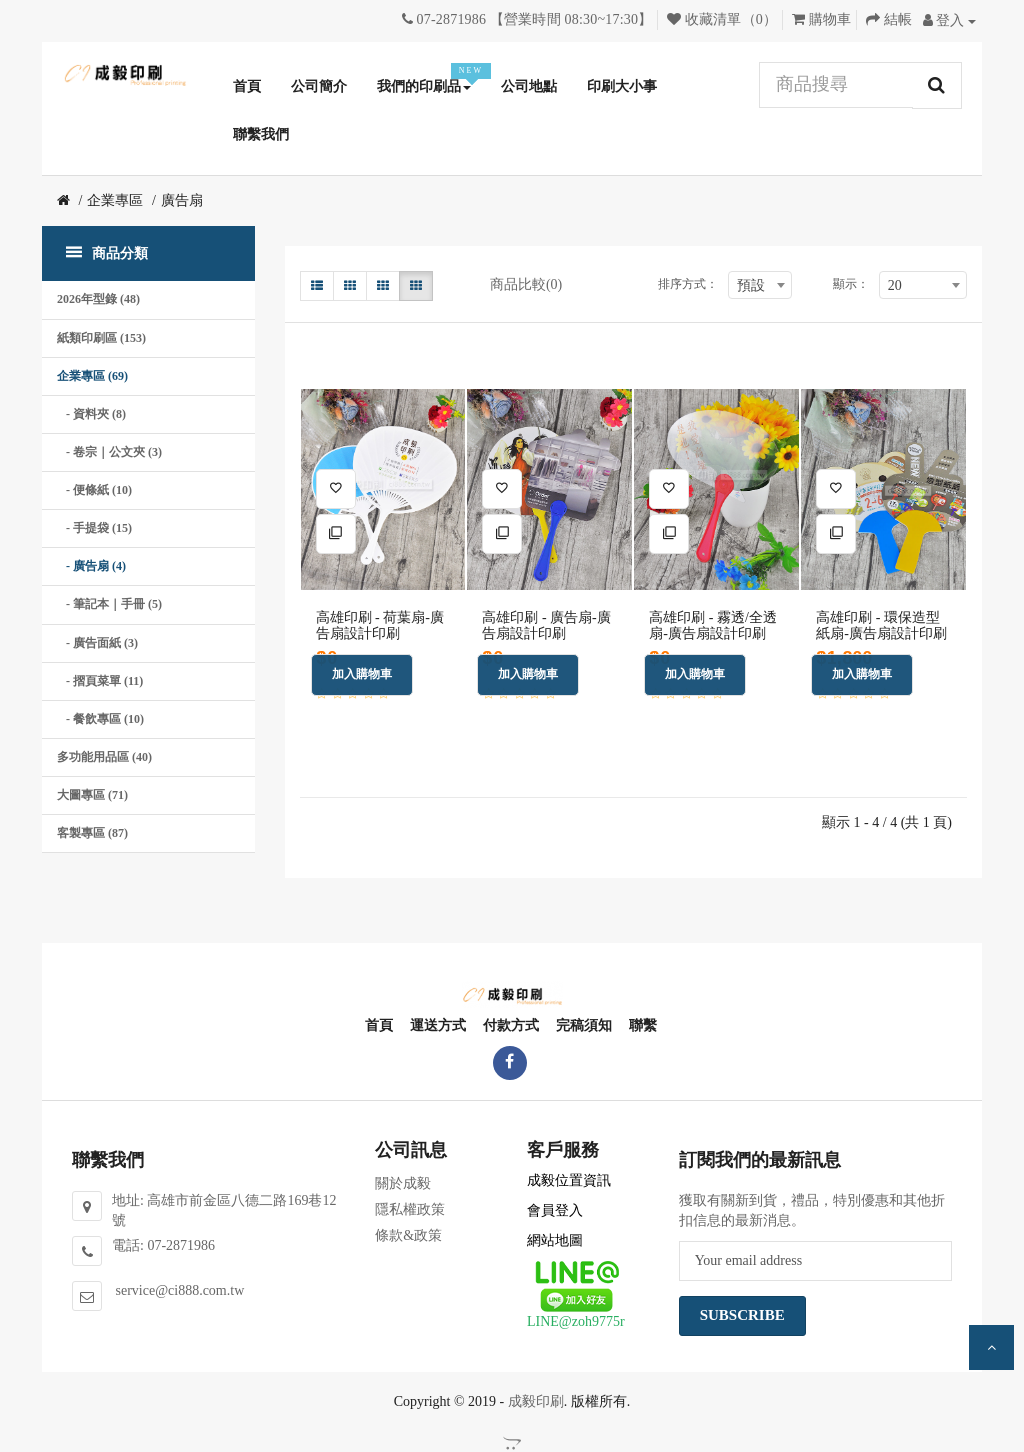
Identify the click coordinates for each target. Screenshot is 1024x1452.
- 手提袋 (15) (94, 528)
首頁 (378, 1025)
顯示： (851, 284)
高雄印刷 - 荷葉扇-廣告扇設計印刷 (380, 625)
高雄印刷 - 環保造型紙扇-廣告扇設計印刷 (881, 625)
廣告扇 (182, 200)
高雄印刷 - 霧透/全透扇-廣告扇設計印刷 (713, 625)
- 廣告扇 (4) (91, 566)
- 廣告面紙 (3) (97, 643)
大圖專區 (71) (92, 795)
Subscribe (742, 1315)
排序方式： (688, 284)
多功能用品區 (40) (104, 757)
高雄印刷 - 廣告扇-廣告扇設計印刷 (546, 625)
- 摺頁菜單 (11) (100, 681)
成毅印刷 (536, 1401)
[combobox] (760, 285)
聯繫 (642, 1025)
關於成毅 (403, 1183)
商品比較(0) (526, 284)
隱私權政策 (410, 1209)
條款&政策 (408, 1235)
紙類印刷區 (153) (101, 338)
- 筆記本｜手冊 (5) (109, 604)
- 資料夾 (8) (91, 414)
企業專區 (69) (92, 376)
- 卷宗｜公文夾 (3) (109, 452)
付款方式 (510, 1025)
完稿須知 (583, 1025)
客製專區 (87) (92, 833)
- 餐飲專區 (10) (100, 719)
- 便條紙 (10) (94, 490)
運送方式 (437, 1025)
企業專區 (115, 200)
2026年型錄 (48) (98, 299)
